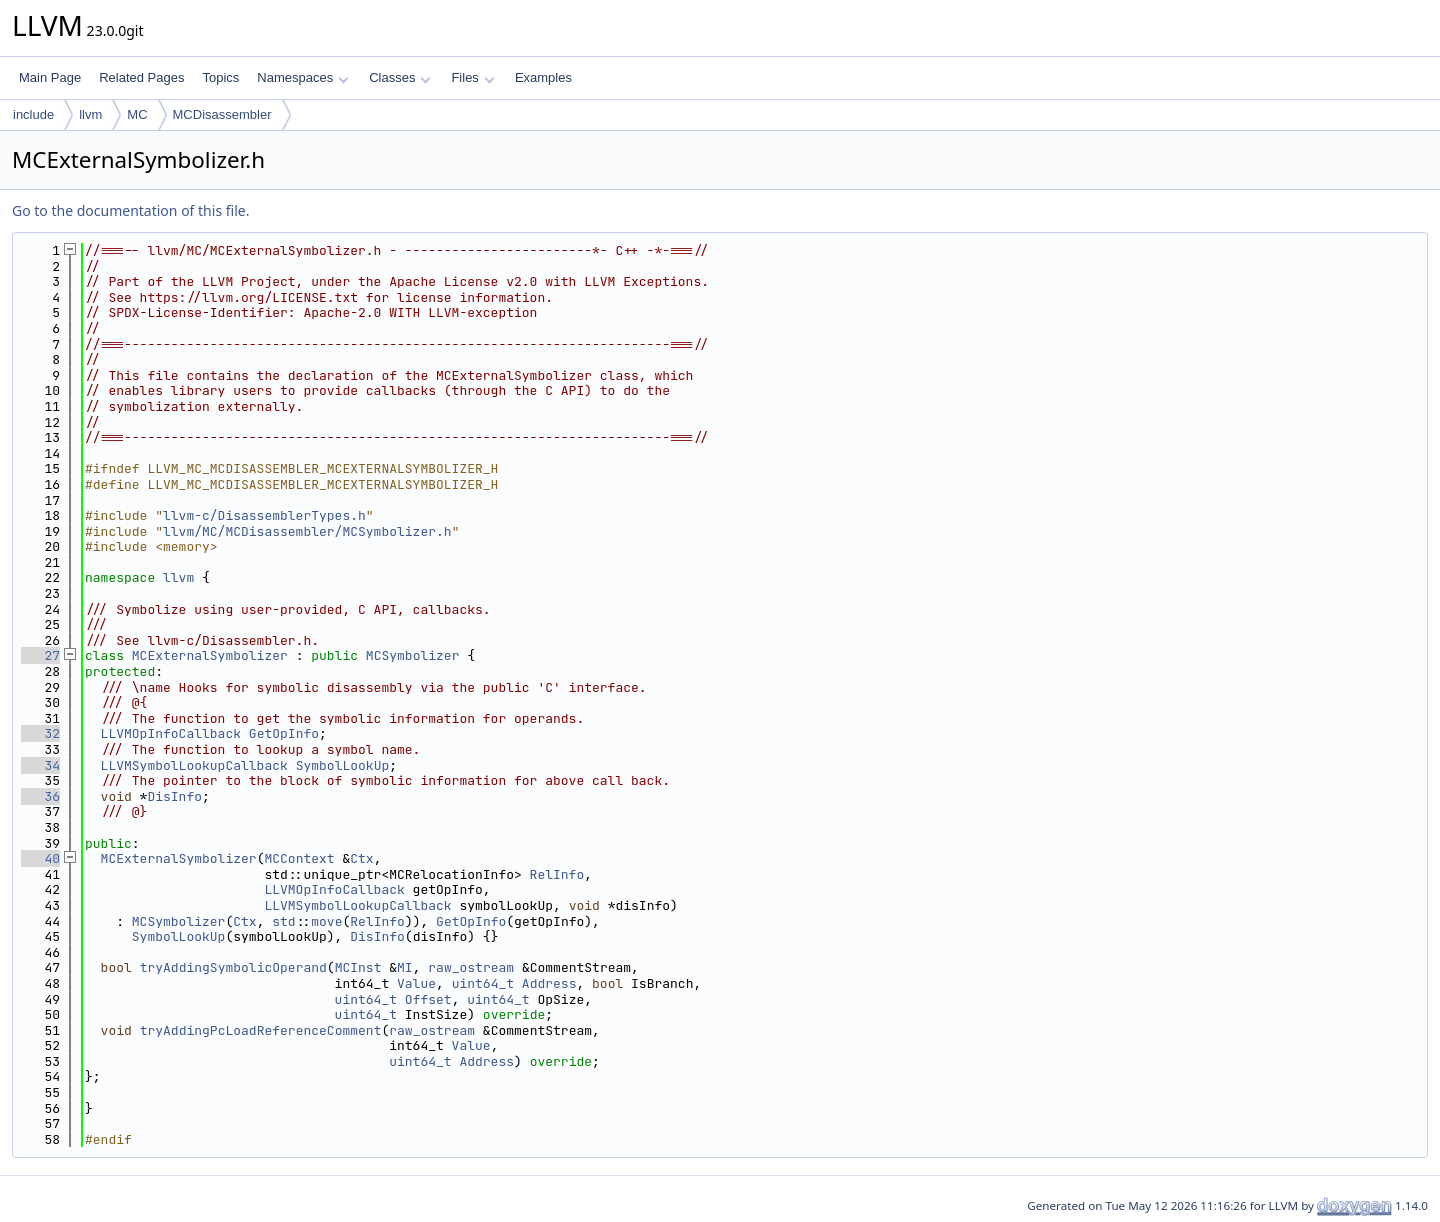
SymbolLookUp (343, 765)
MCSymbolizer (413, 655)
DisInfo (174, 796)
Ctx (361, 858)
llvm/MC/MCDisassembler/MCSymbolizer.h (307, 531)
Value (416, 983)
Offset (428, 999)
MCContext (299, 858)
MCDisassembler (222, 114)
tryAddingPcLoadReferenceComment (261, 1030)
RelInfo (557, 874)
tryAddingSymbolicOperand (233, 967)
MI (405, 967)
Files (472, 77)
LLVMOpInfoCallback (171, 733)
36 (40, 796)
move (326, 921)
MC (137, 114)
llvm (90, 114)
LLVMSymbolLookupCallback (194, 765)
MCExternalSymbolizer (210, 655)
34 (40, 765)
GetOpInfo (284, 733)
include (33, 114)
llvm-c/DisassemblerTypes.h (264, 515)
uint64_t (483, 983)
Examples (543, 77)
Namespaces (302, 77)
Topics (220, 77)
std (283, 921)
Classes (400, 77)
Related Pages (141, 77)
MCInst (358, 967)
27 (40, 655)
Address (549, 983)
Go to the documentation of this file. (130, 210)
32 (40, 733)
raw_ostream (471, 967)
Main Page (50, 77)
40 (40, 858)
